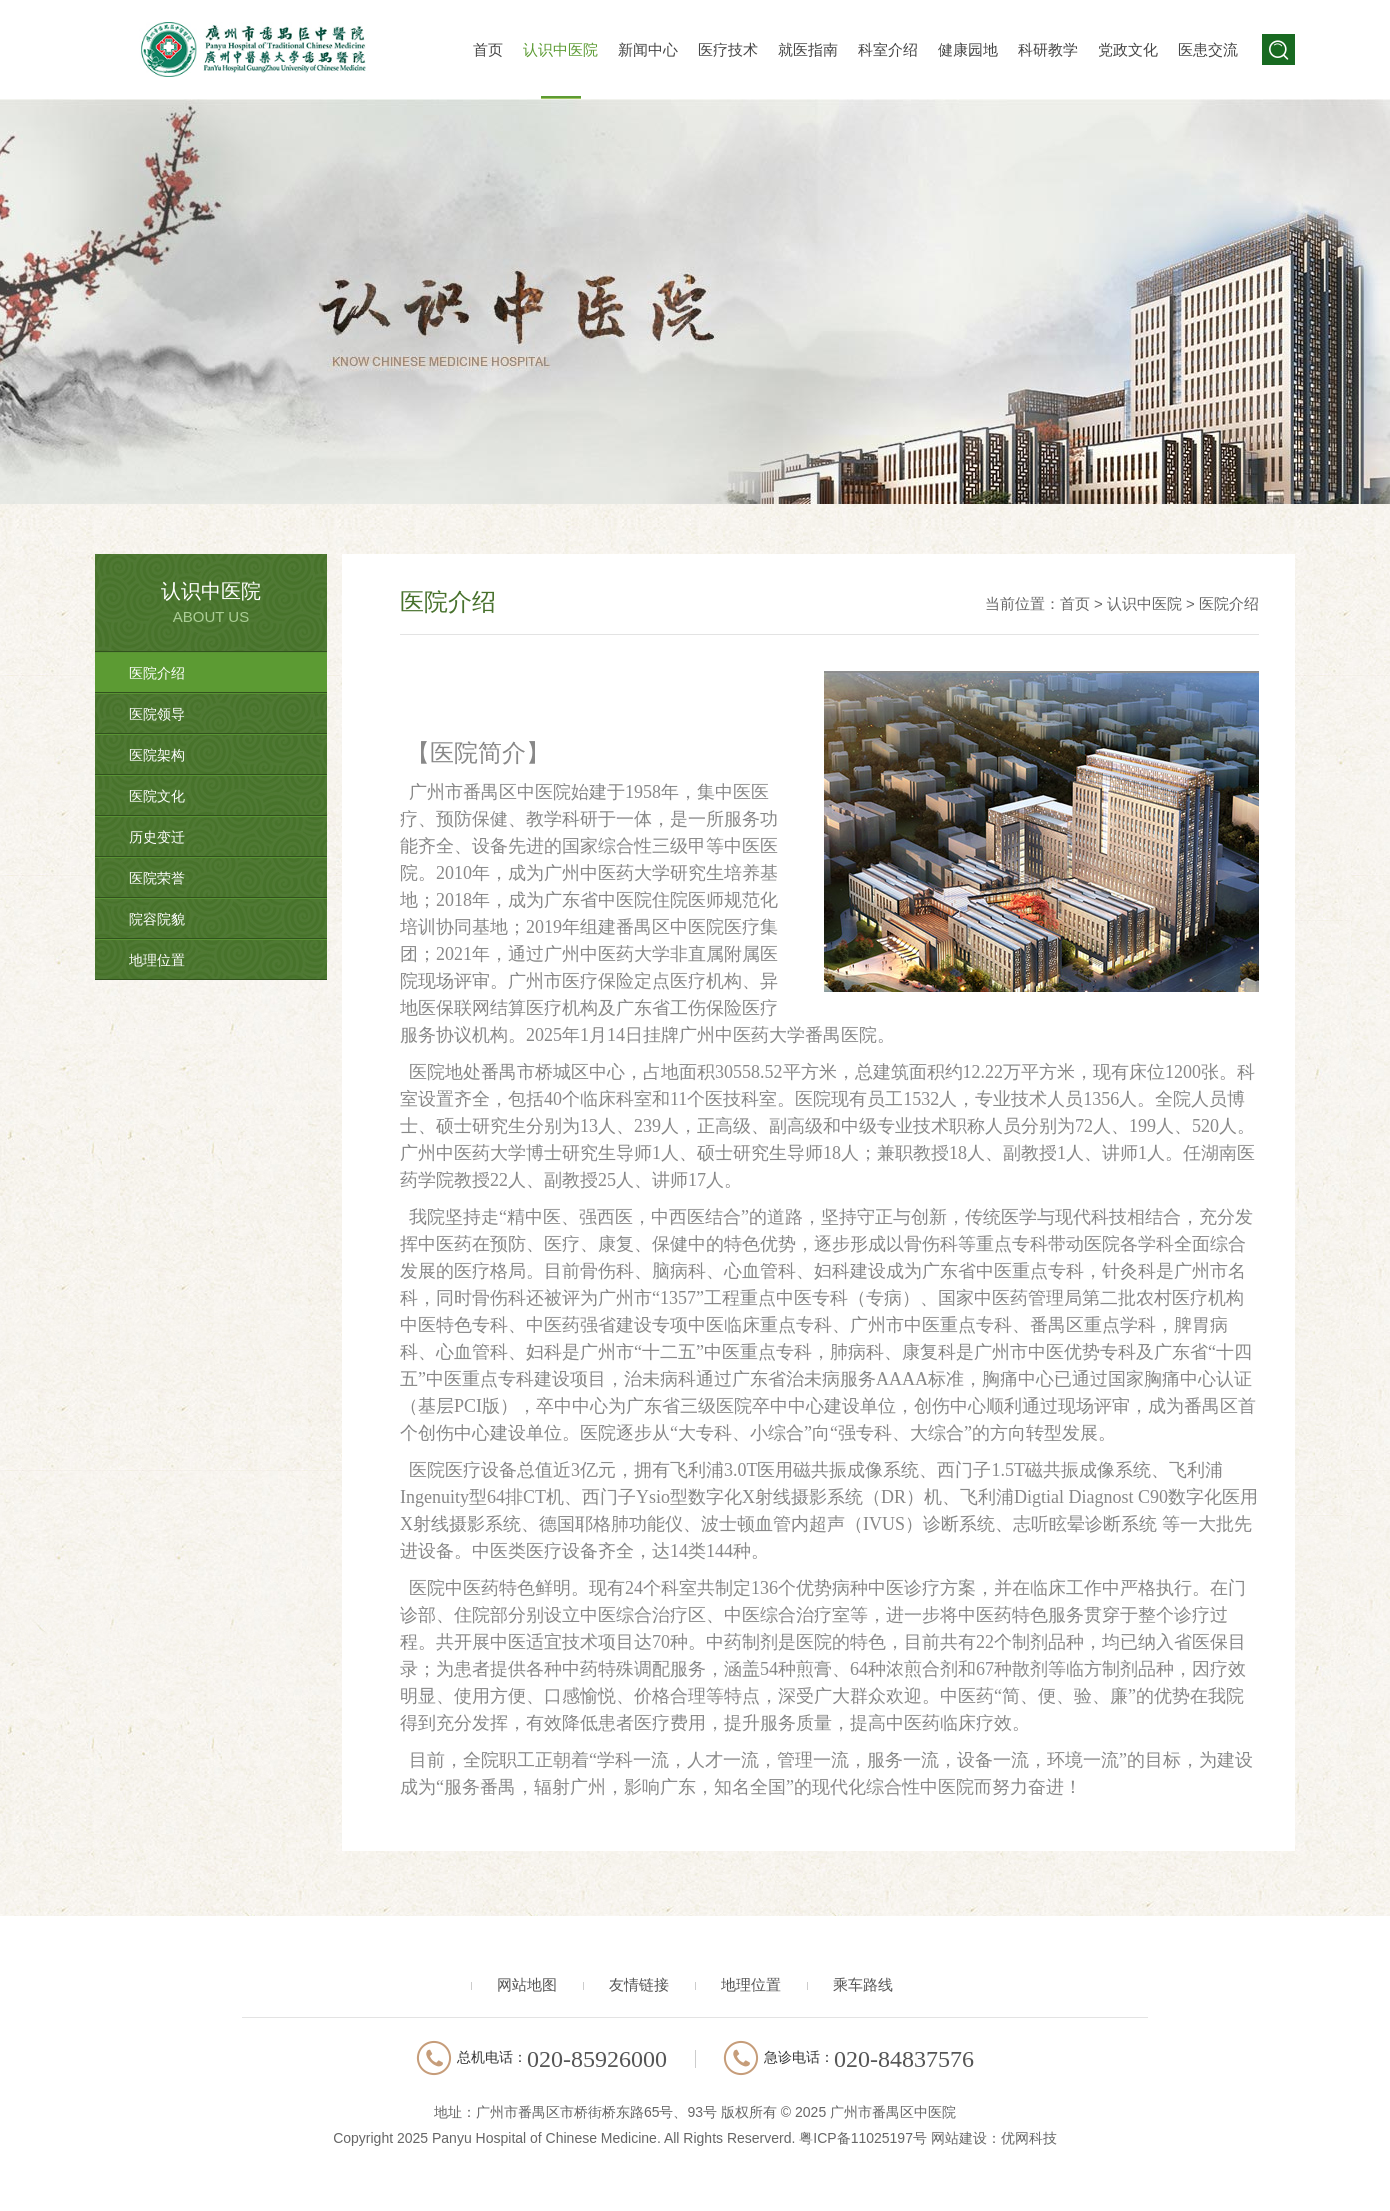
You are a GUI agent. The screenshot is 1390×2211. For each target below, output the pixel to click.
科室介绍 (888, 49)
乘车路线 (863, 1984)
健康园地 (968, 49)
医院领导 (157, 714)
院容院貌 (157, 919)
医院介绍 (157, 673)
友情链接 (639, 1984)
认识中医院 (560, 49)
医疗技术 (728, 49)
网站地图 (527, 1984)
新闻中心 (648, 49)
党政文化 (1128, 49)
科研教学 (1048, 49)
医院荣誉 (157, 878)
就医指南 (808, 49)
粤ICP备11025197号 (863, 2138)
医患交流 (1208, 49)
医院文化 (157, 796)
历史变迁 (157, 837)
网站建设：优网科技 (994, 2138)
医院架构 (157, 755)
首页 (488, 49)
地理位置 (157, 960)
